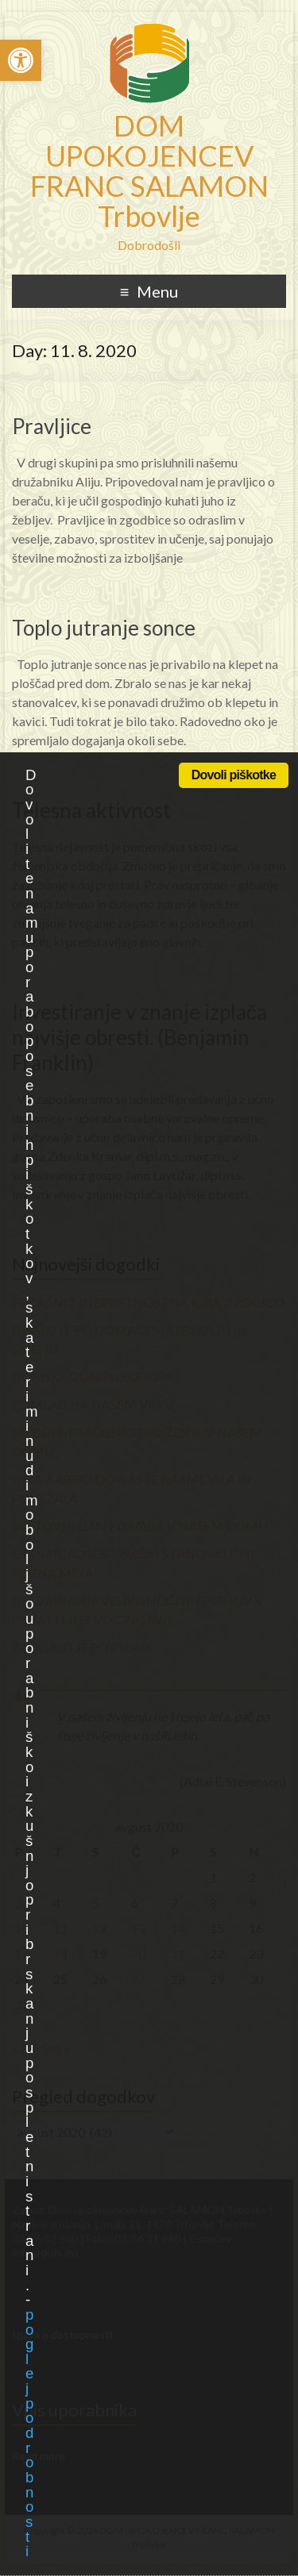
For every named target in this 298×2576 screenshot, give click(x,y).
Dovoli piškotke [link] (234, 775)
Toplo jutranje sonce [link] (103, 627)
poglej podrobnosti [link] (29, 2433)
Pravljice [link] (51, 426)
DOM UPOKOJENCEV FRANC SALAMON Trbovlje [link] (149, 170)
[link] (20, 60)
